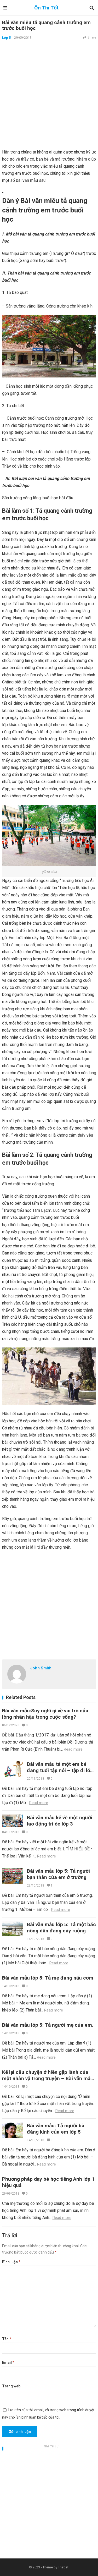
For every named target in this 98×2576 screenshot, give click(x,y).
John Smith (40, 1668)
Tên (6, 2339)
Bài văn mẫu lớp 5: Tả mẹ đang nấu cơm (47, 1978)
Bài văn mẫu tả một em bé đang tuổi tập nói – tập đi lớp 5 (60, 1770)
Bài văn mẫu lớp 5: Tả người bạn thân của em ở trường (58, 1874)
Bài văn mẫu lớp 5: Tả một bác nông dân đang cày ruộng (61, 1927)
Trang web (11, 2386)
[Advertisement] (49, 94)
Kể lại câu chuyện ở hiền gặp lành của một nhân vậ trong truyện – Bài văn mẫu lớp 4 (47, 2078)
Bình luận (11, 2262)
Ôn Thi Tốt (46, 8)
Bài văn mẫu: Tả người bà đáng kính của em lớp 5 (55, 2129)
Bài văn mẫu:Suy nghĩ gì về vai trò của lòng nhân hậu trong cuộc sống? (45, 1714)
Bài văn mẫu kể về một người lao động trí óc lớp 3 (59, 1821)
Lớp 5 (6, 38)
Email (8, 2362)
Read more (73, 1749)
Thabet (63, 2567)
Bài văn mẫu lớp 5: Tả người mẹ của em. (47, 2025)
